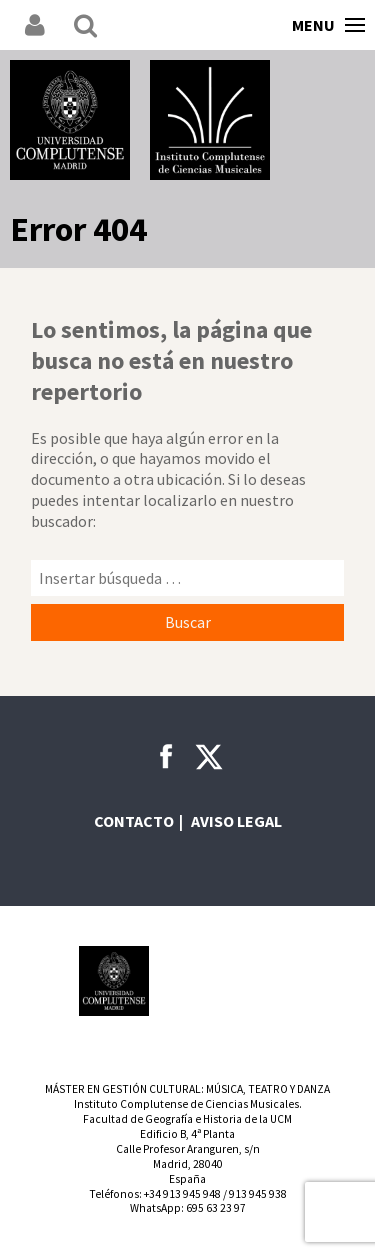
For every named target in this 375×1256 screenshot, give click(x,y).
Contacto (134, 821)
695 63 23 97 (216, 1208)
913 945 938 (258, 1194)
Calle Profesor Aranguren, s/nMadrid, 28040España (188, 1164)
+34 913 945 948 (182, 1194)
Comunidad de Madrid (261, 981)
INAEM (188, 981)
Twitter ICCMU (209, 757)
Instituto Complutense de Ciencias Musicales (210, 120)
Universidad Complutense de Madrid (70, 120)
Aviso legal (236, 821)
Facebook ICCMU (166, 756)
